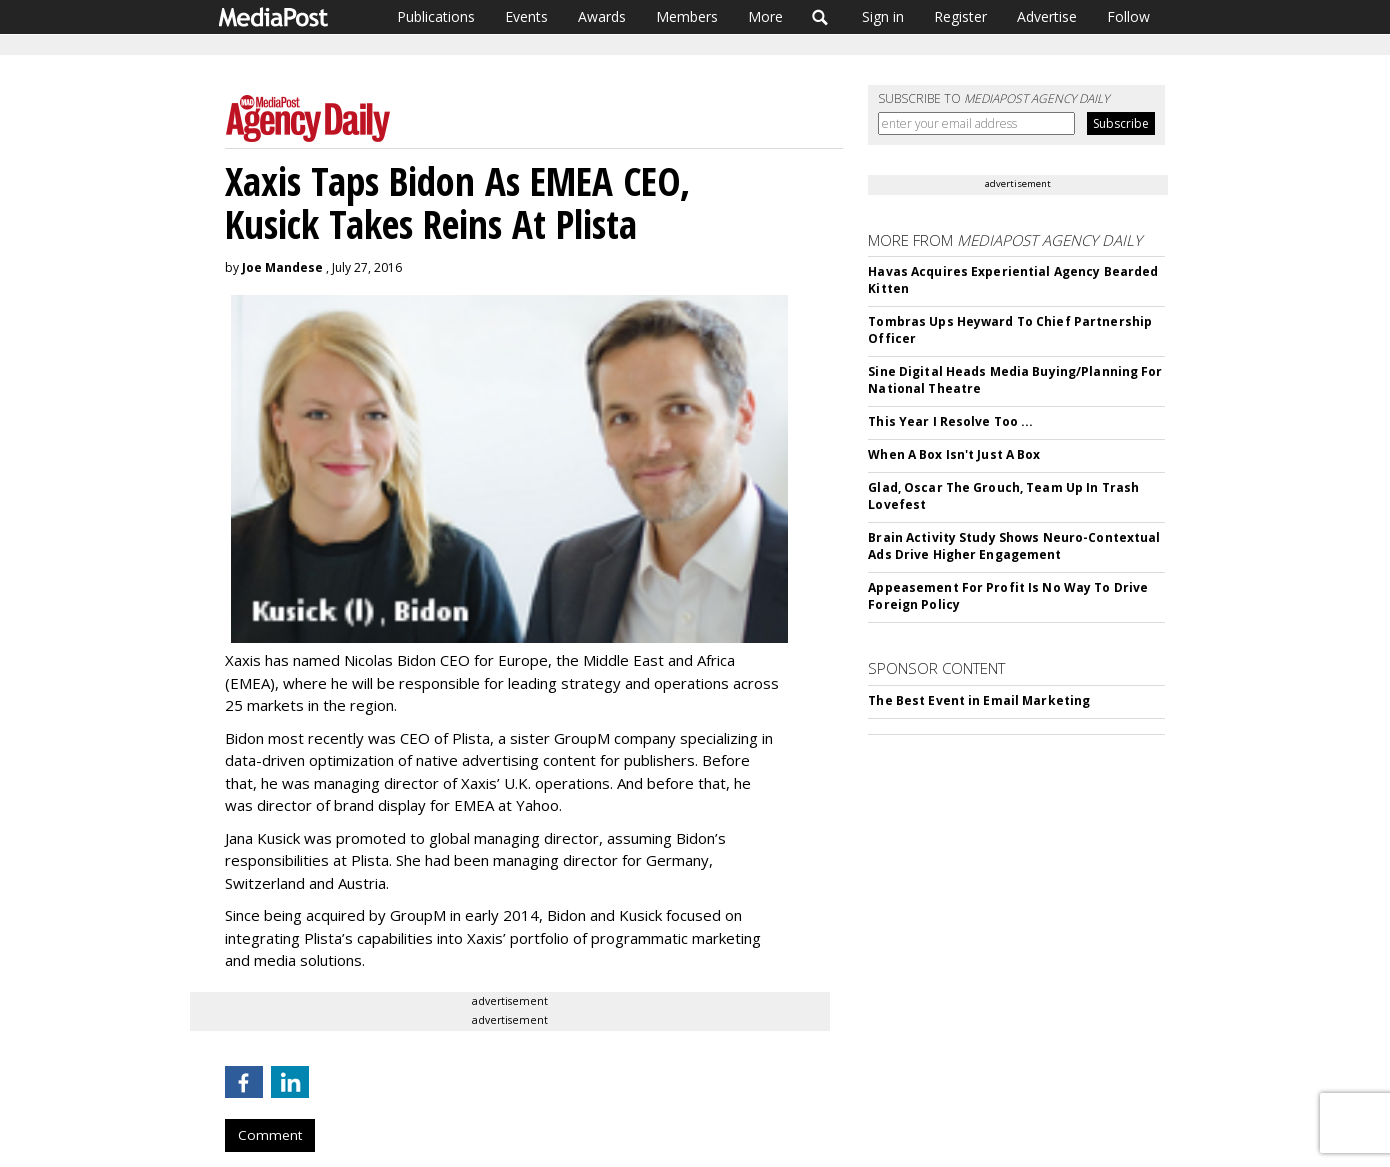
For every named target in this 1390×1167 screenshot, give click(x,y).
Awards (602, 16)
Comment (270, 1135)
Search (820, 17)
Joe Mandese (282, 267)
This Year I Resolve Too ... (950, 421)
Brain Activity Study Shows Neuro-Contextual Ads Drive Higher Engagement (1014, 546)
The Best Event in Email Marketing (979, 700)
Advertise (1047, 16)
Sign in (883, 16)
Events (526, 16)
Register (960, 16)
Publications (436, 16)
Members (687, 16)
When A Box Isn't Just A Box (954, 454)
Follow (1128, 16)
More (765, 16)
